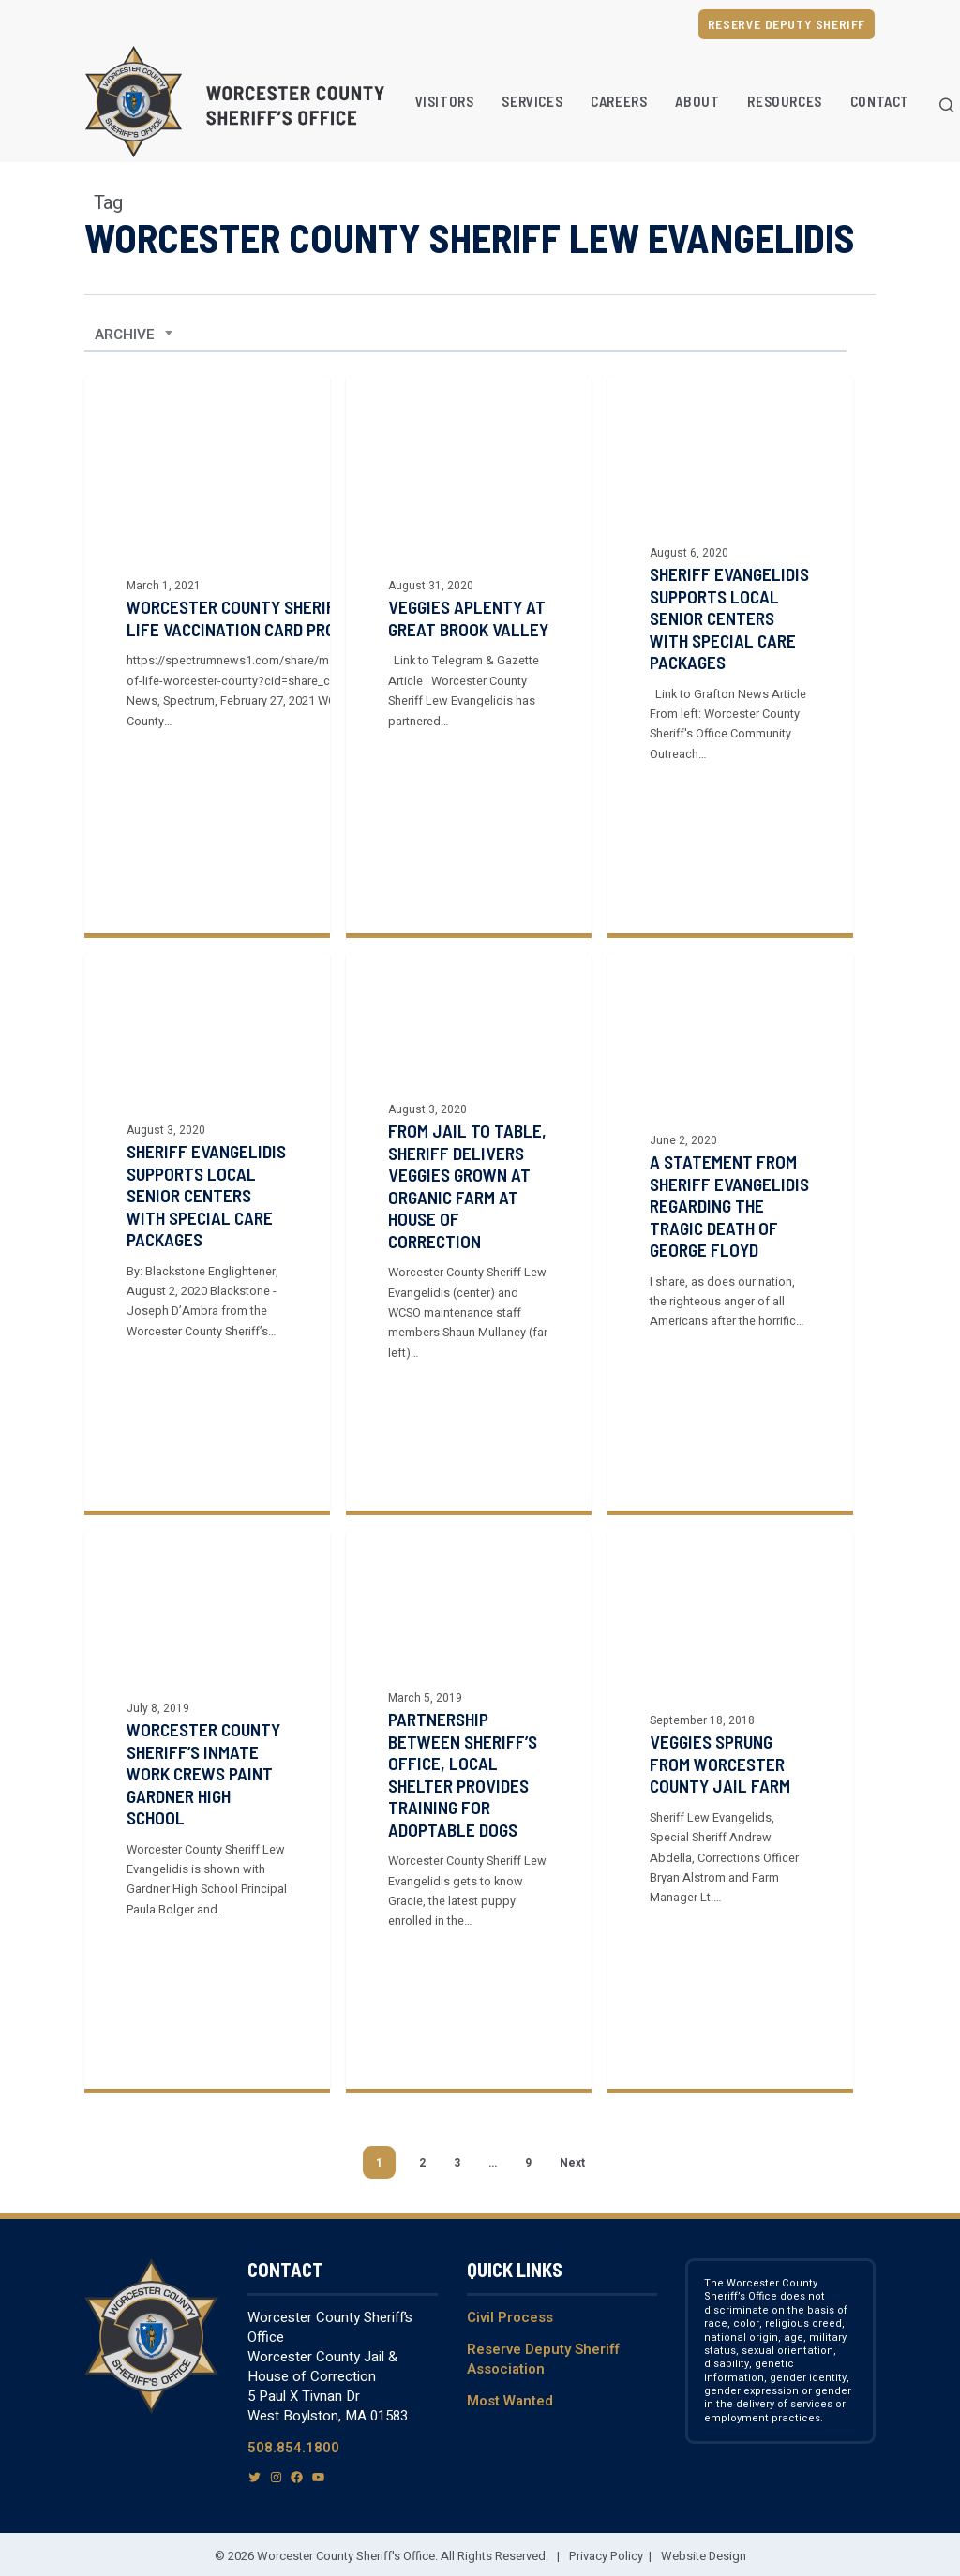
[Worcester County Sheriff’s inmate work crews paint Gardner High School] (207, 1827)
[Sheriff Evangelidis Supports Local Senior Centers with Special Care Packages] (207, 1248)
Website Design (703, 2556)
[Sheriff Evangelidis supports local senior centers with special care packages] (730, 654)
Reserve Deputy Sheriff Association (543, 2359)
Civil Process (510, 2317)
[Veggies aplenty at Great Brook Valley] (469, 654)
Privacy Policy (606, 2556)
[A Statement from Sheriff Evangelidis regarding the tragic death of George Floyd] (730, 1298)
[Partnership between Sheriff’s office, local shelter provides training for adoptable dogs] (469, 1847)
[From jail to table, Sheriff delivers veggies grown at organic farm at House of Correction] (469, 1269)
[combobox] (134, 334)
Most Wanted (510, 2400)
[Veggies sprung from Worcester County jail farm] (730, 1876)
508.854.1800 (293, 2447)
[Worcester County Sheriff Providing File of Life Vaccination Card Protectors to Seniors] (207, 654)
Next (572, 2162)
